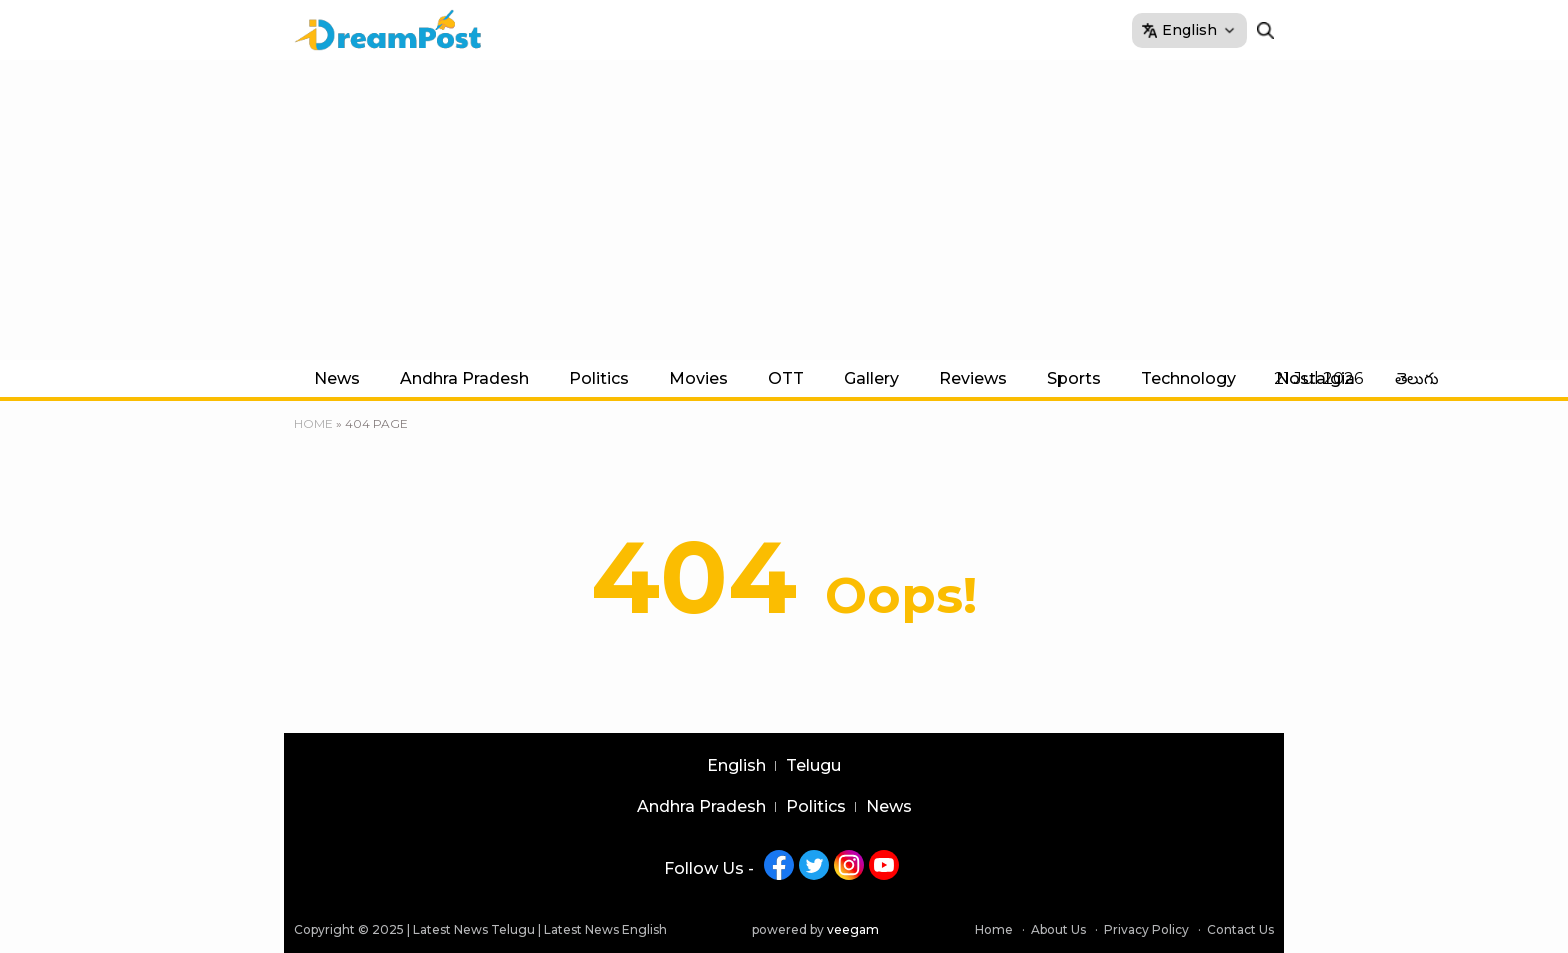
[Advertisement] (784, 210)
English (736, 766)
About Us (1058, 929)
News (337, 378)
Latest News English (605, 929)
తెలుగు (1417, 378)
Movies (698, 378)
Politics (599, 378)
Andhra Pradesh (464, 378)
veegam (853, 929)
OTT (786, 378)
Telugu (813, 766)
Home (313, 423)
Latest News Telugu (474, 929)
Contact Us (1240, 929)
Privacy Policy (1146, 929)
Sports (1074, 378)
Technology (1188, 378)
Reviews (973, 378)
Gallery (871, 378)
